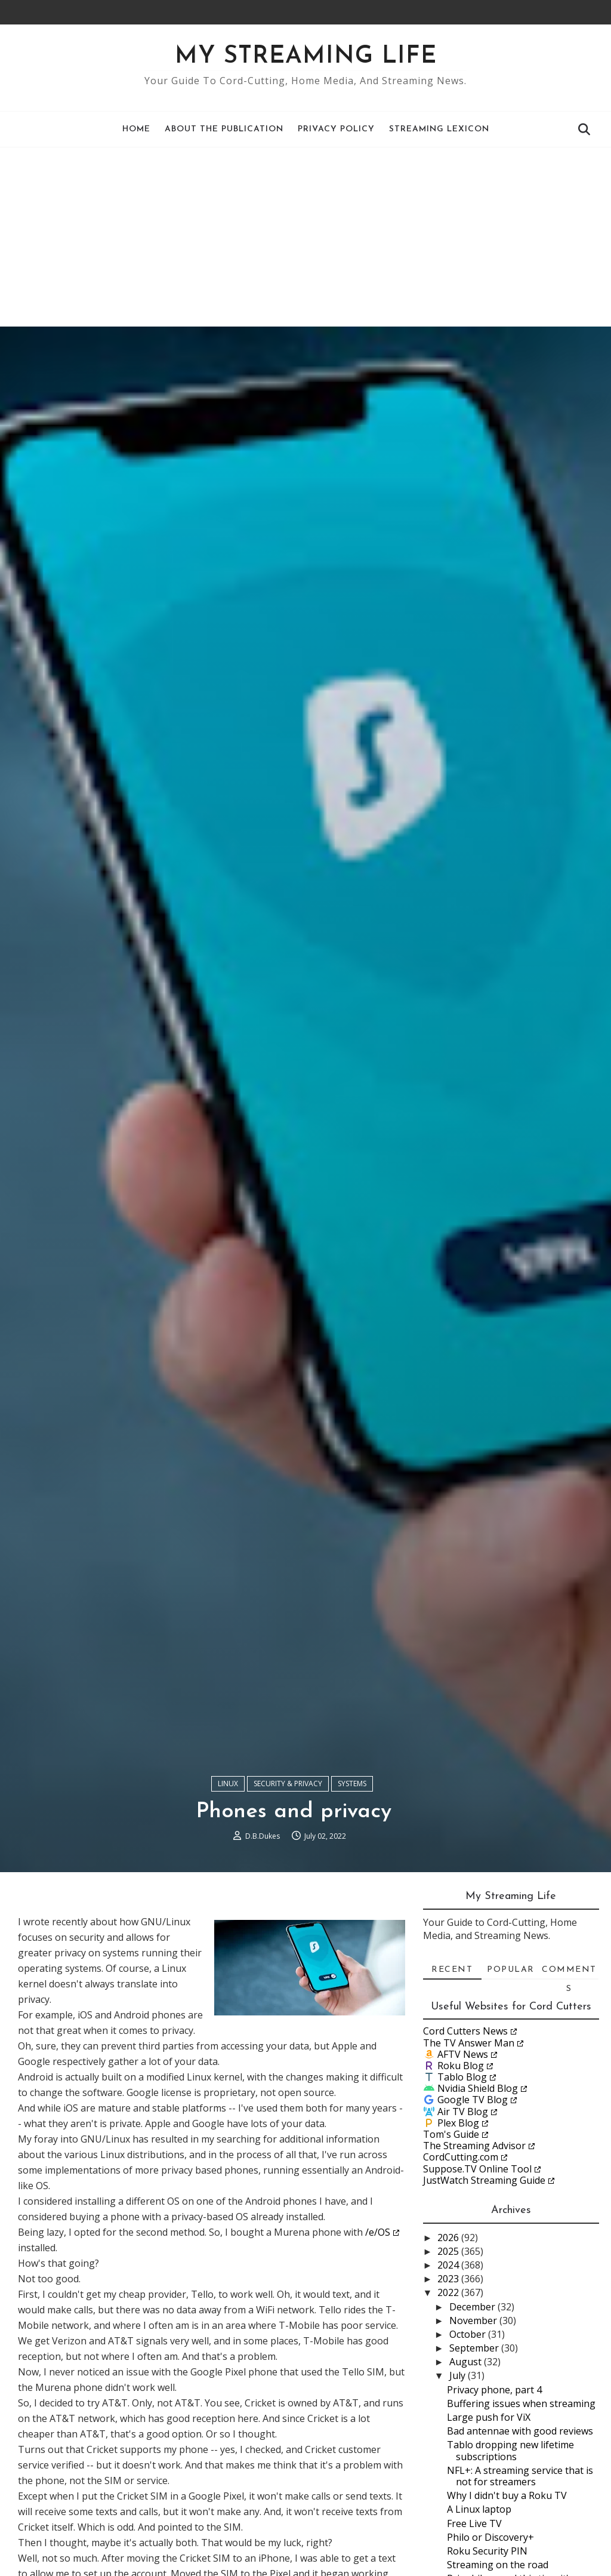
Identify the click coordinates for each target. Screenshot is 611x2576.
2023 (449, 2278)
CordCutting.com (460, 2156)
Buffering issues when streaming (521, 2403)
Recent (452, 1969)
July (458, 2375)
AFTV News (462, 2054)
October (468, 2334)
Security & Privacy (288, 1783)
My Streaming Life (306, 57)
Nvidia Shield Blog (477, 2088)
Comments (569, 1972)
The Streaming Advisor (474, 2145)
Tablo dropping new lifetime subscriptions (510, 2450)
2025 (449, 2251)
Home (136, 129)
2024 (449, 2265)
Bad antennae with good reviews (520, 2430)
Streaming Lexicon (439, 129)
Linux (228, 1783)
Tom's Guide (451, 2134)
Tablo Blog (462, 2076)
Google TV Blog (472, 2099)
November (474, 2320)
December (473, 2306)
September (475, 2348)
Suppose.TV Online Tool (477, 2168)
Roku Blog (460, 2065)
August (466, 2361)
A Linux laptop (479, 2509)
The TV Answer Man (468, 2042)
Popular (511, 1969)
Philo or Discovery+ (490, 2537)
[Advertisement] (305, 237)
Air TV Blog (462, 2111)
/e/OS (377, 2232)
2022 (449, 2292)
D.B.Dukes (262, 1836)
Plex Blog (458, 2122)
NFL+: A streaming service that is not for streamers (520, 2476)
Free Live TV (474, 2523)
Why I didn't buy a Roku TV (507, 2495)
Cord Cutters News (465, 2031)
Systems (352, 1783)
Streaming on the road (497, 2564)
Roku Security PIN (487, 2550)
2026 (449, 2237)
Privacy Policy (336, 129)
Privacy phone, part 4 (494, 2389)
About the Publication (224, 129)
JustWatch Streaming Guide (484, 2180)
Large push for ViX (488, 2417)
